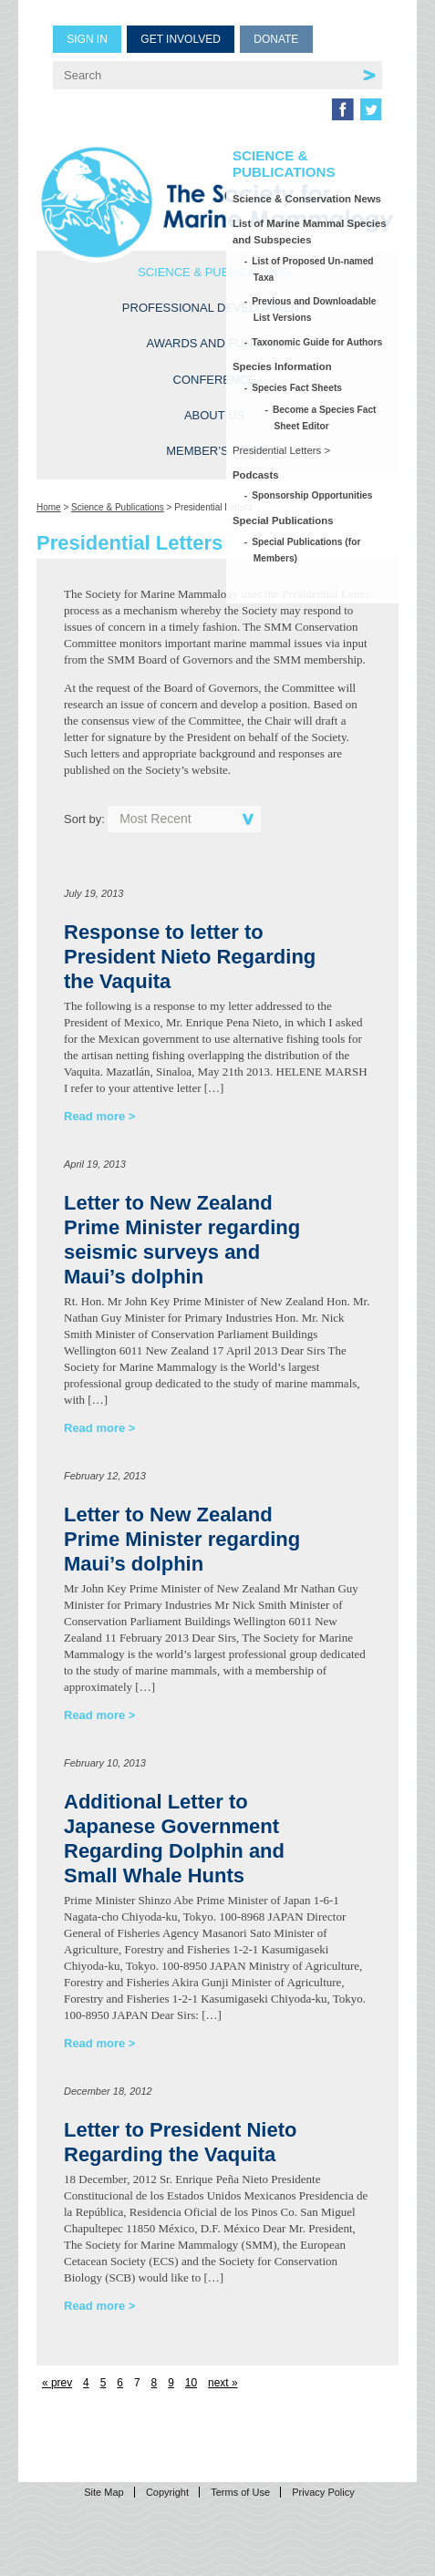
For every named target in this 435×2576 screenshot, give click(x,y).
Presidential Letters (277, 450)
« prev (57, 2382)
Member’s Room (217, 451)
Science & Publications (214, 272)
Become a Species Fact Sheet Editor (325, 418)
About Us (214, 415)
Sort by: (84, 819)
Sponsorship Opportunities (313, 495)
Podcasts (256, 474)
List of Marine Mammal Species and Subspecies (310, 231)
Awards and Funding (214, 343)
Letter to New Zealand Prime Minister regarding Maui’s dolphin (182, 1539)
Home (48, 507)
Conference (214, 379)
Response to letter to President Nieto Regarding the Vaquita (190, 957)
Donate (276, 39)
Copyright (167, 2492)
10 (191, 2382)
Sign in (87, 39)
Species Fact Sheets (298, 388)
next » (222, 2382)
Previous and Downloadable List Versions (315, 309)
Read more (94, 1116)
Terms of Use (240, 2492)
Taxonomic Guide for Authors (318, 342)
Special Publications (283, 520)
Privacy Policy (323, 2492)
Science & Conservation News (307, 198)
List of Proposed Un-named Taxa (314, 269)
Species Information (282, 366)
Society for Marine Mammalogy (217, 202)
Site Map (103, 2492)
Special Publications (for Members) (307, 550)
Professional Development (214, 307)
